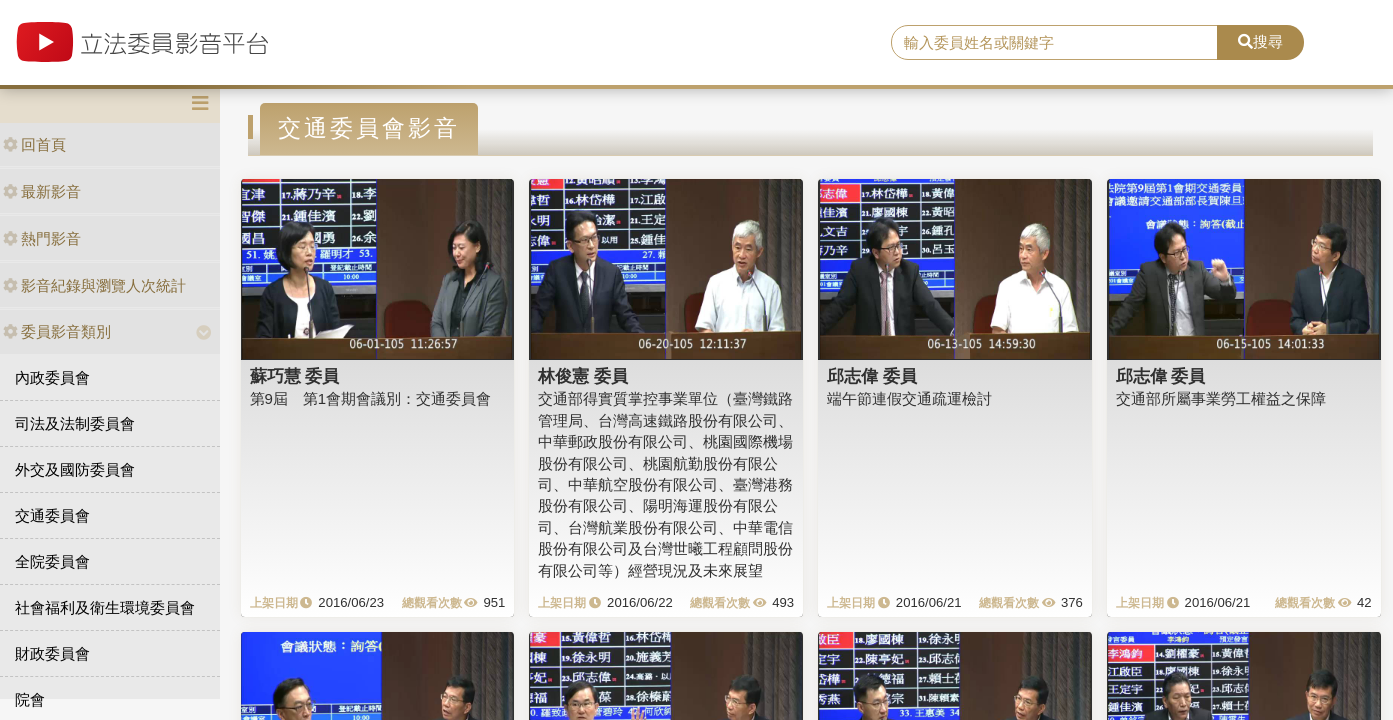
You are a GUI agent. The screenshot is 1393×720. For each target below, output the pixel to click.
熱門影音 (42, 238)
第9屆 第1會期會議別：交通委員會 (371, 398)
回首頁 (34, 144)
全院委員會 (52, 561)
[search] (1054, 43)
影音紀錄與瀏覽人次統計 (94, 285)
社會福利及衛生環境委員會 (105, 607)
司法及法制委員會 (75, 423)
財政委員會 (52, 653)
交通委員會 (52, 515)
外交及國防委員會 (75, 469)
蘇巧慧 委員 (295, 376)
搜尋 (1260, 41)
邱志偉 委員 (872, 376)
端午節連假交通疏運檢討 (909, 398)
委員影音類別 (57, 331)
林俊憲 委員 (583, 376)
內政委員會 (52, 377)
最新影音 (42, 191)
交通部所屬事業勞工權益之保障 (1221, 398)
